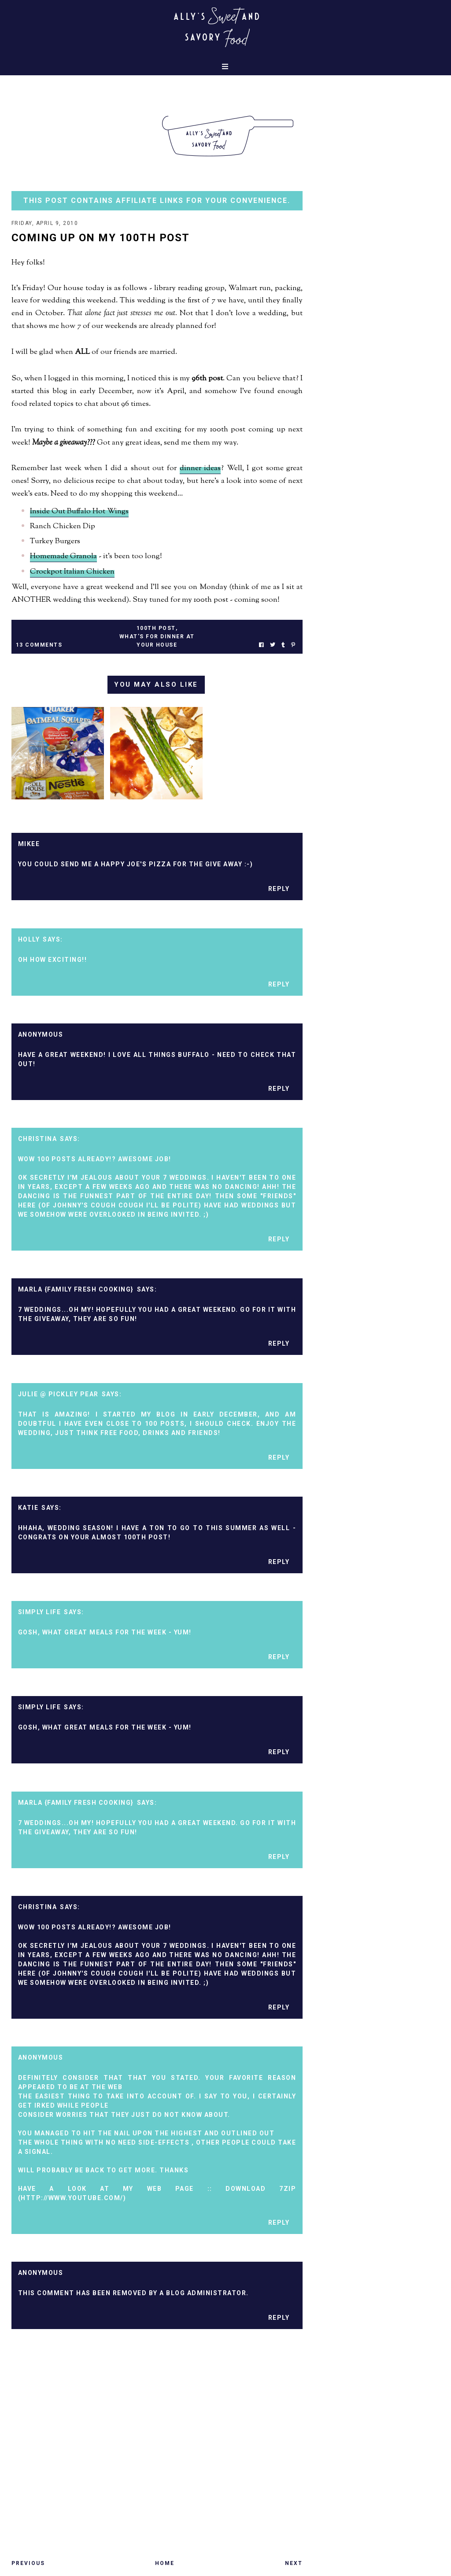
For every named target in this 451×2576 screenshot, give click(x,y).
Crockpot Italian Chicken (72, 572)
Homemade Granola (63, 556)
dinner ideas (200, 468)
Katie (28, 1507)
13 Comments (39, 645)
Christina (37, 1138)
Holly (29, 939)
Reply (279, 888)
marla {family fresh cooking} (76, 1289)
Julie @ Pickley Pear (58, 1394)
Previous (28, 2563)
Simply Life (39, 1612)
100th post (156, 628)
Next (294, 2563)
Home (164, 2563)
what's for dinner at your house (157, 640)
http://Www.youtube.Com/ (72, 2197)
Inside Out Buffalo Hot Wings (79, 511)
